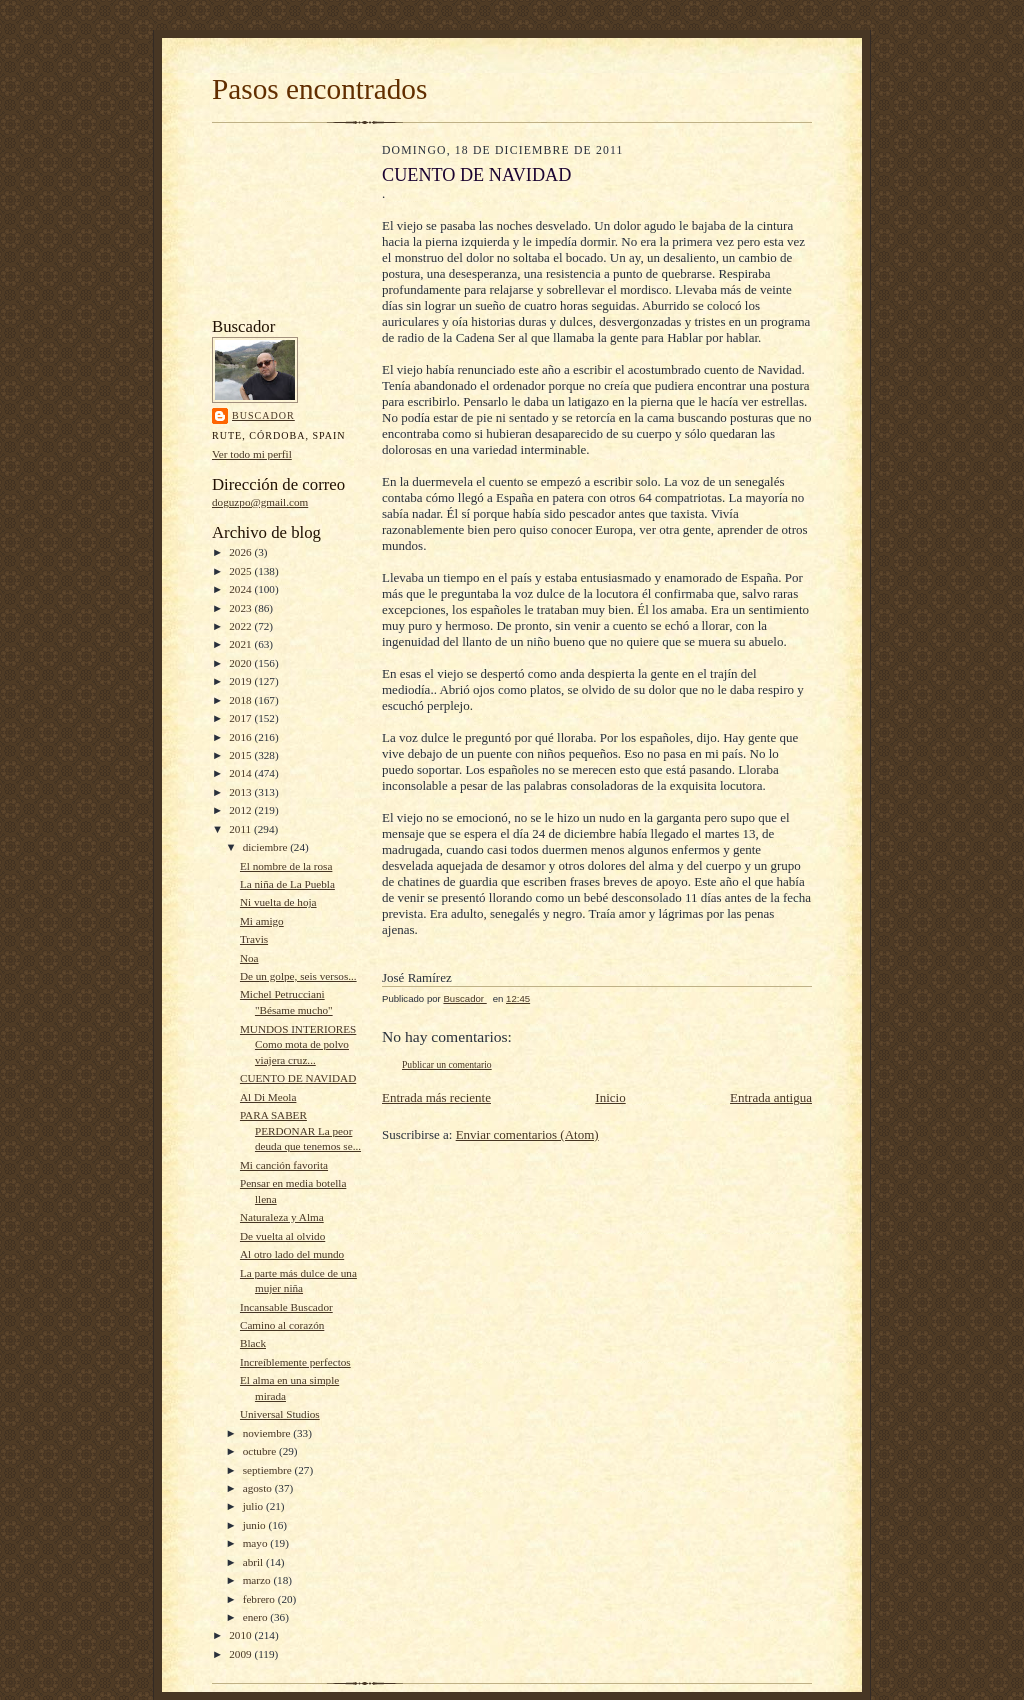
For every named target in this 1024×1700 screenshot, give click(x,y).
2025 (241, 571)
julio (254, 1506)
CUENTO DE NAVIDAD (298, 1078)
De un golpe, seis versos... (298, 976)
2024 (241, 589)
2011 (241, 829)
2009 (241, 1654)
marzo (258, 1580)
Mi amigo (262, 921)
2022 (241, 626)
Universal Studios (280, 1414)
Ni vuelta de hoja (278, 902)
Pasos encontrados (319, 89)
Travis (254, 939)
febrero (260, 1599)
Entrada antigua (771, 1097)
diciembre (266, 847)
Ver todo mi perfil (252, 454)
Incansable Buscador (286, 1307)
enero (257, 1617)
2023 (241, 608)
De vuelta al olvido (282, 1236)
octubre (261, 1451)
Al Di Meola (268, 1097)
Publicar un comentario (447, 1064)
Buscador (263, 415)
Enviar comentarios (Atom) (527, 1134)
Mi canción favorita (284, 1165)
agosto (259, 1488)
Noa (249, 958)
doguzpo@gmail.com (260, 502)
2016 (241, 737)
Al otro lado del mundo (292, 1254)
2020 (241, 663)
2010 (241, 1635)
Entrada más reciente (436, 1097)
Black (253, 1343)
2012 (241, 810)
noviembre (268, 1433)
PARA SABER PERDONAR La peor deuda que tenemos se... (300, 1130)
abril (254, 1562)
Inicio (610, 1097)
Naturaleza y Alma (282, 1217)
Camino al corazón (282, 1325)
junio (256, 1525)
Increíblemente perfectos (295, 1362)
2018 (241, 700)
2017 (241, 718)
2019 (241, 681)
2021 (241, 644)
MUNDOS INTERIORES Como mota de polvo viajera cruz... (298, 1044)
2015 (241, 755)
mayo (257, 1543)
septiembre (269, 1470)
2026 (241, 552)
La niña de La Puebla (287, 884)
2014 (241, 773)
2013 (241, 792)
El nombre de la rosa (286, 866)
